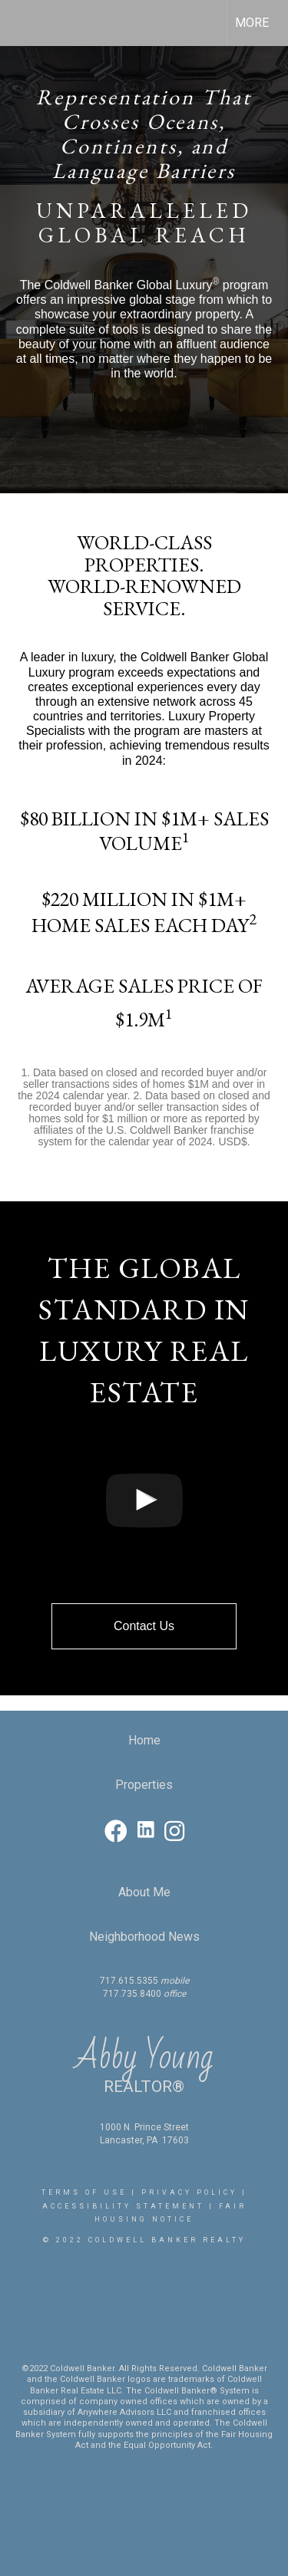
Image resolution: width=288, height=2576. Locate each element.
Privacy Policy (189, 2192)
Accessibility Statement (123, 2206)
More (252, 22)
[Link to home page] (25, 23)
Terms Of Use (84, 2192)
